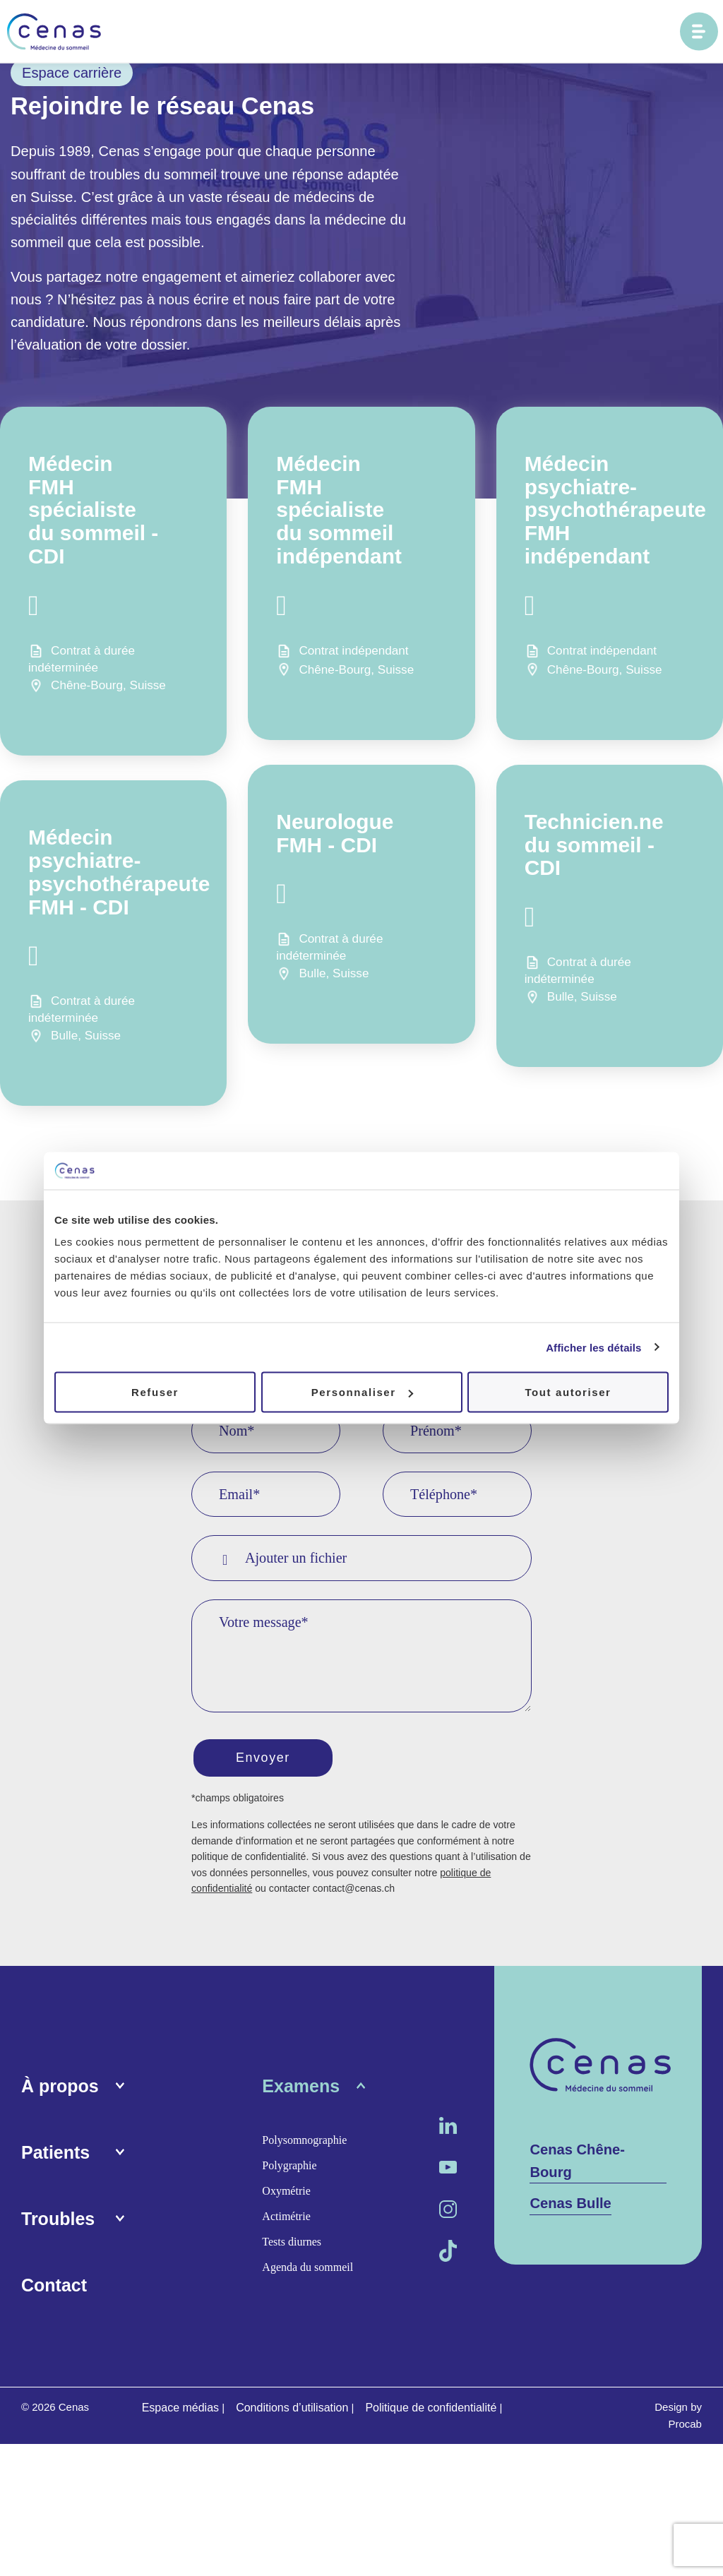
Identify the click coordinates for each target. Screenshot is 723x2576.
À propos (60, 2089)
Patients (55, 2155)
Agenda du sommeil (307, 2270)
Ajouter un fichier (284, 1558)
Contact (54, 2288)
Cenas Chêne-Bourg (577, 2164)
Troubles (58, 2221)
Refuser (155, 1392)
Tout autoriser (568, 1392)
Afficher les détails (593, 1347)
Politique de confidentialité (430, 2410)
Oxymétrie (286, 2194)
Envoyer (266, 1759)
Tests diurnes (291, 2244)
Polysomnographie (304, 2143)
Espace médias (180, 2410)
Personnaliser (362, 1392)
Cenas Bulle (570, 2206)
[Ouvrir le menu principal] (699, 32)
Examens (301, 2089)
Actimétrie (286, 2219)
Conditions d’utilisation (292, 2410)
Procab (685, 2427)
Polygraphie (289, 2168)
